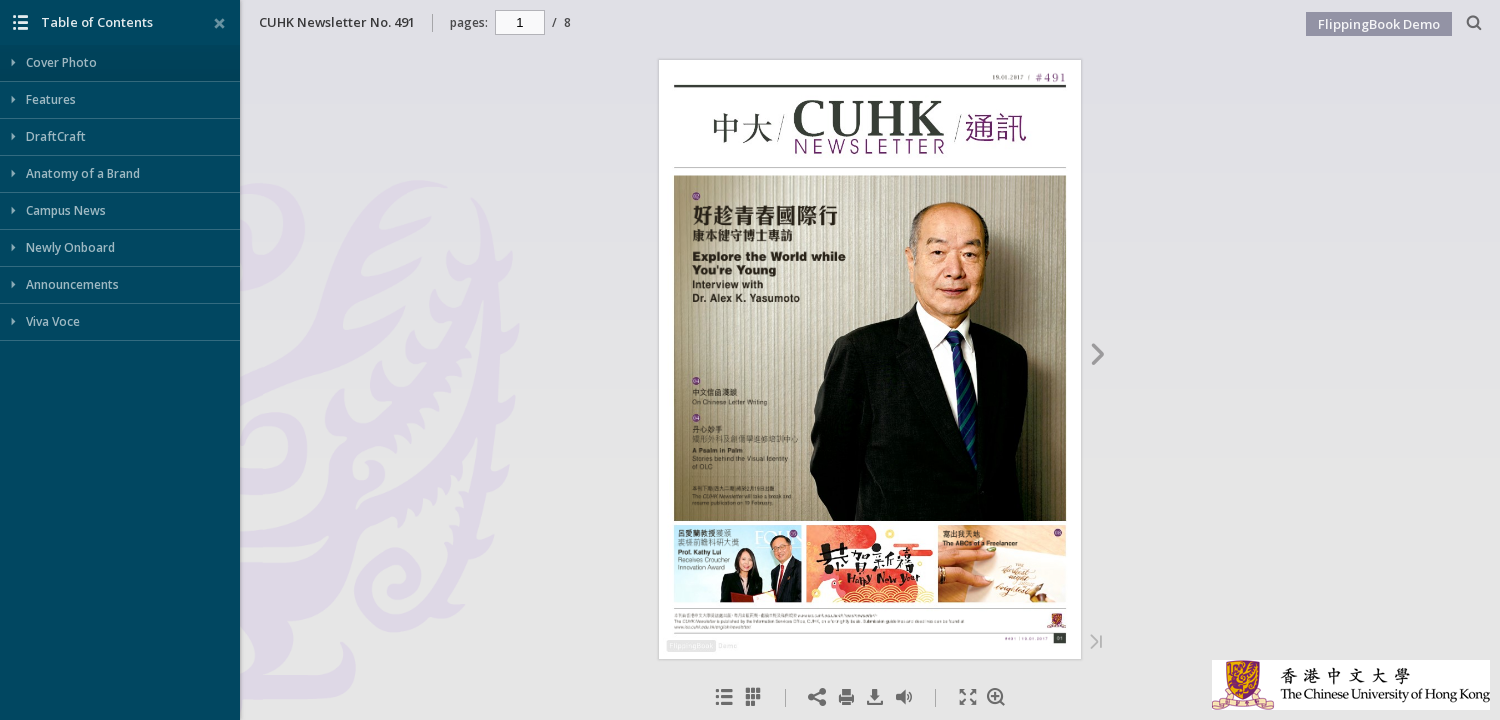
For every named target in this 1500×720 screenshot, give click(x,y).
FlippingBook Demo (1379, 24)
